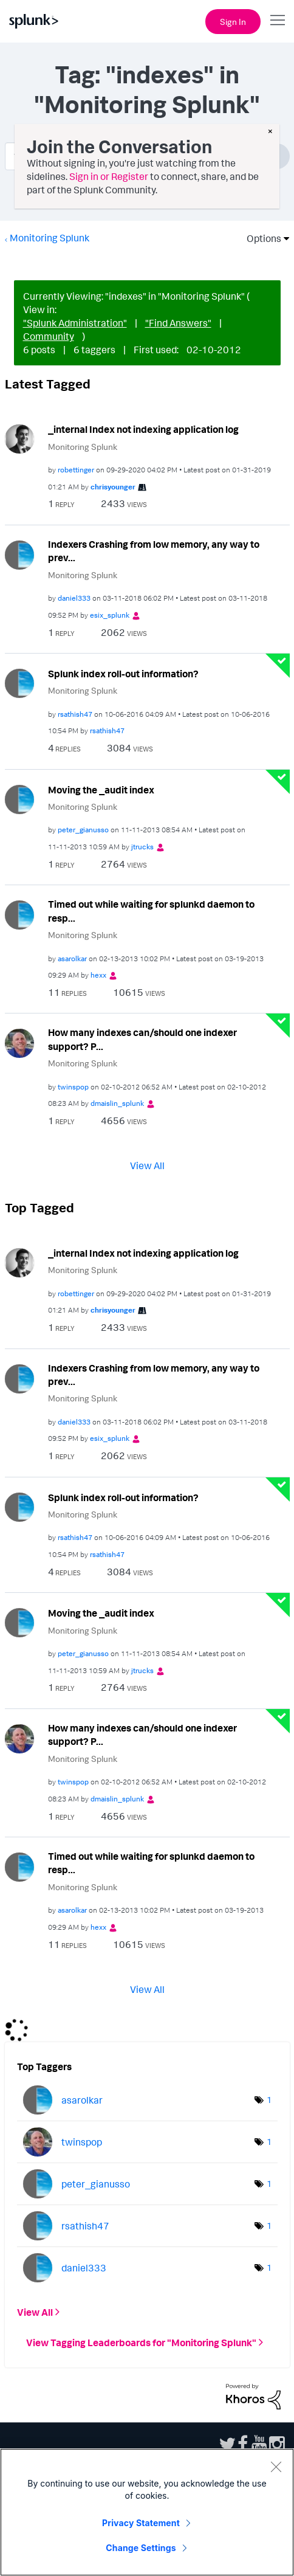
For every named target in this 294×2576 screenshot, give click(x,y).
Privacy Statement (141, 2523)
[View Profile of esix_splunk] (109, 615)
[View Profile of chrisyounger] (113, 486)
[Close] (276, 2466)
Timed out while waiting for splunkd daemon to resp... (151, 911)
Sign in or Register (108, 176)
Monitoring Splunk (49, 238)
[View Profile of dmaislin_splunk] (117, 1103)
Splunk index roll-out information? (123, 674)
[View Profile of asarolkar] (72, 958)
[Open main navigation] (277, 20)
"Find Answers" (178, 323)
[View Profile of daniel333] (74, 598)
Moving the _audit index (101, 790)
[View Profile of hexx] (98, 974)
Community (48, 336)
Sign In (233, 21)
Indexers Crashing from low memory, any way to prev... (153, 551)
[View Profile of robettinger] (76, 469)
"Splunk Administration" (75, 323)
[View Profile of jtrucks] (142, 846)
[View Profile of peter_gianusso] (83, 829)
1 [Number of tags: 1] (269, 2099)
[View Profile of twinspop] (73, 1086)
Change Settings (141, 2548)
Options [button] (260, 238)
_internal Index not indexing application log (143, 429)
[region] (147, 2512)
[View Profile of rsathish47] (75, 714)
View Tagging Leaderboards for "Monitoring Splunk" (141, 2342)
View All (147, 1165)
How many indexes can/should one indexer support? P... (142, 1039)
